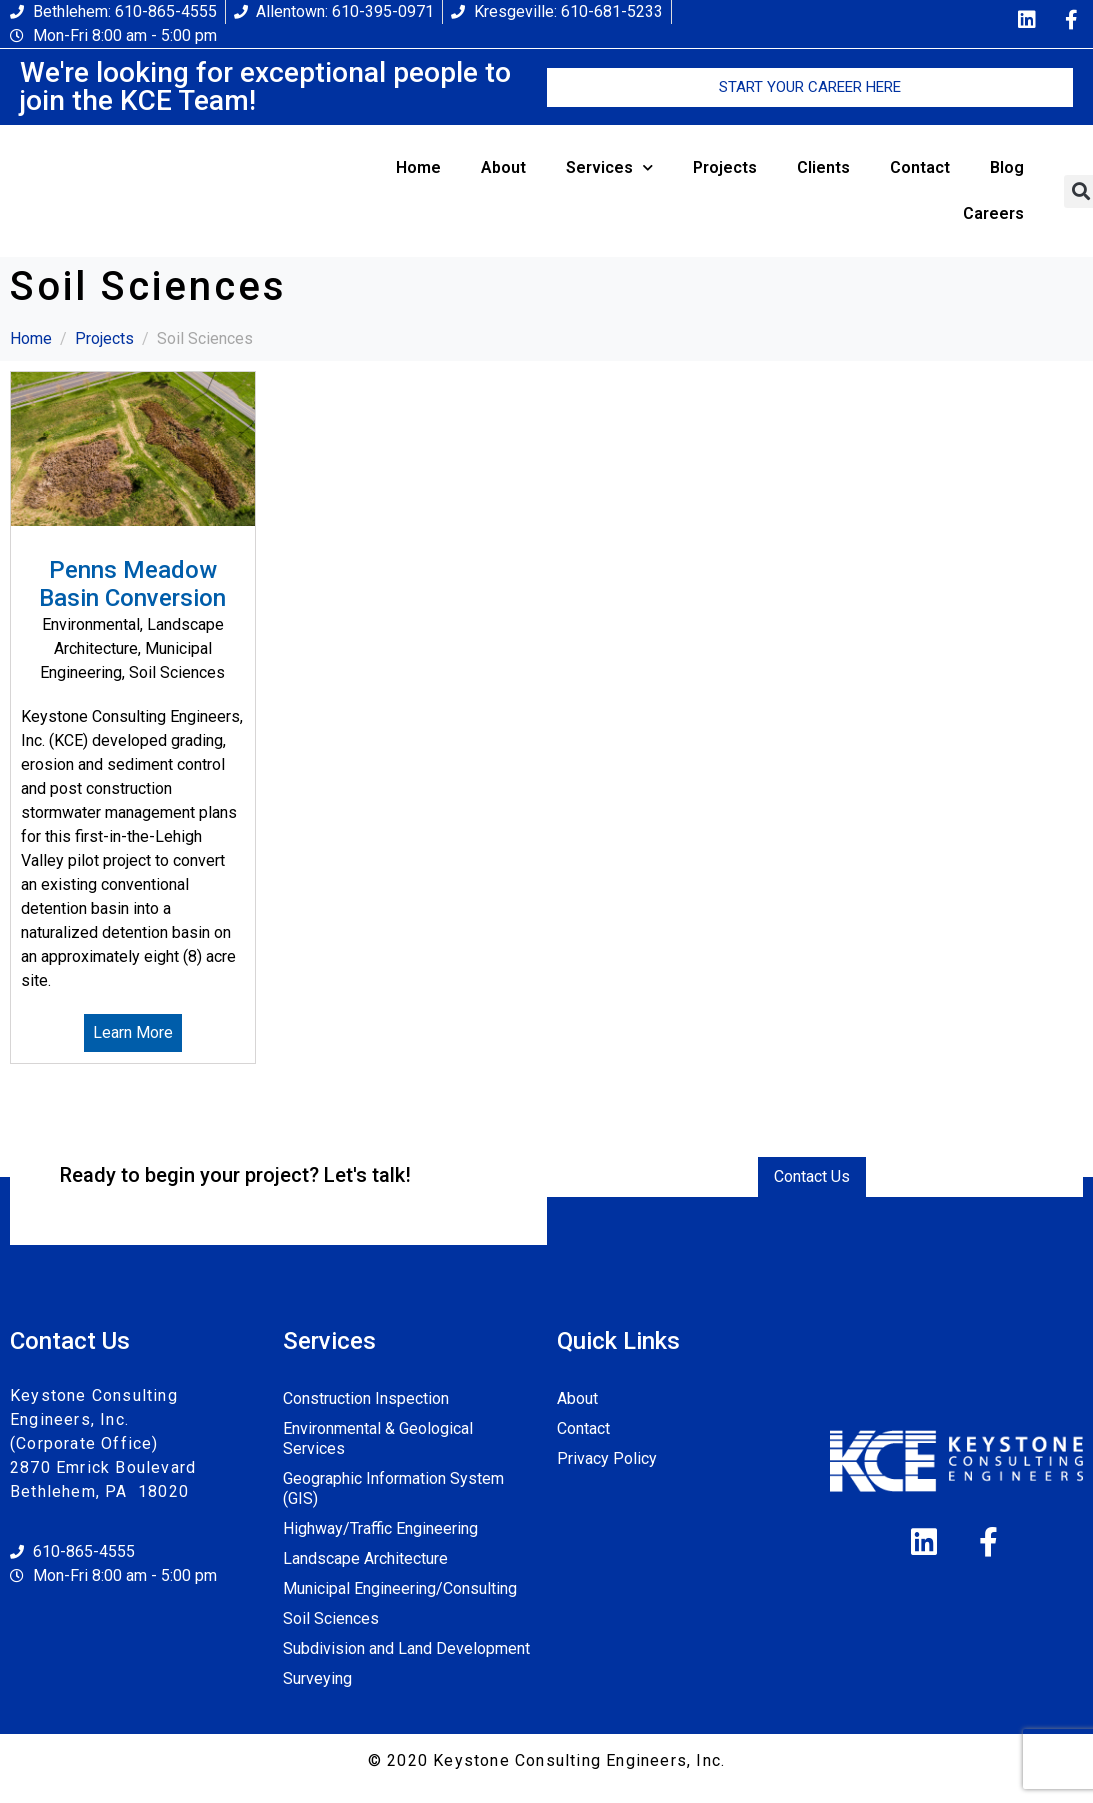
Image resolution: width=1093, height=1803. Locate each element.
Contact (920, 167)
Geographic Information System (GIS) (393, 1488)
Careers (993, 213)
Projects (725, 167)
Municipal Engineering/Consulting (400, 1588)
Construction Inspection (366, 1398)
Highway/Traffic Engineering (380, 1528)
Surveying (317, 1678)
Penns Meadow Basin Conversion (132, 584)
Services (609, 167)
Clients (823, 167)
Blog (1007, 167)
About (503, 167)
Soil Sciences (177, 672)
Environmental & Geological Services (378, 1438)
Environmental (91, 624)
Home (418, 167)
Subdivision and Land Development (406, 1648)
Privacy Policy (607, 1458)
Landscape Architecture (365, 1558)
